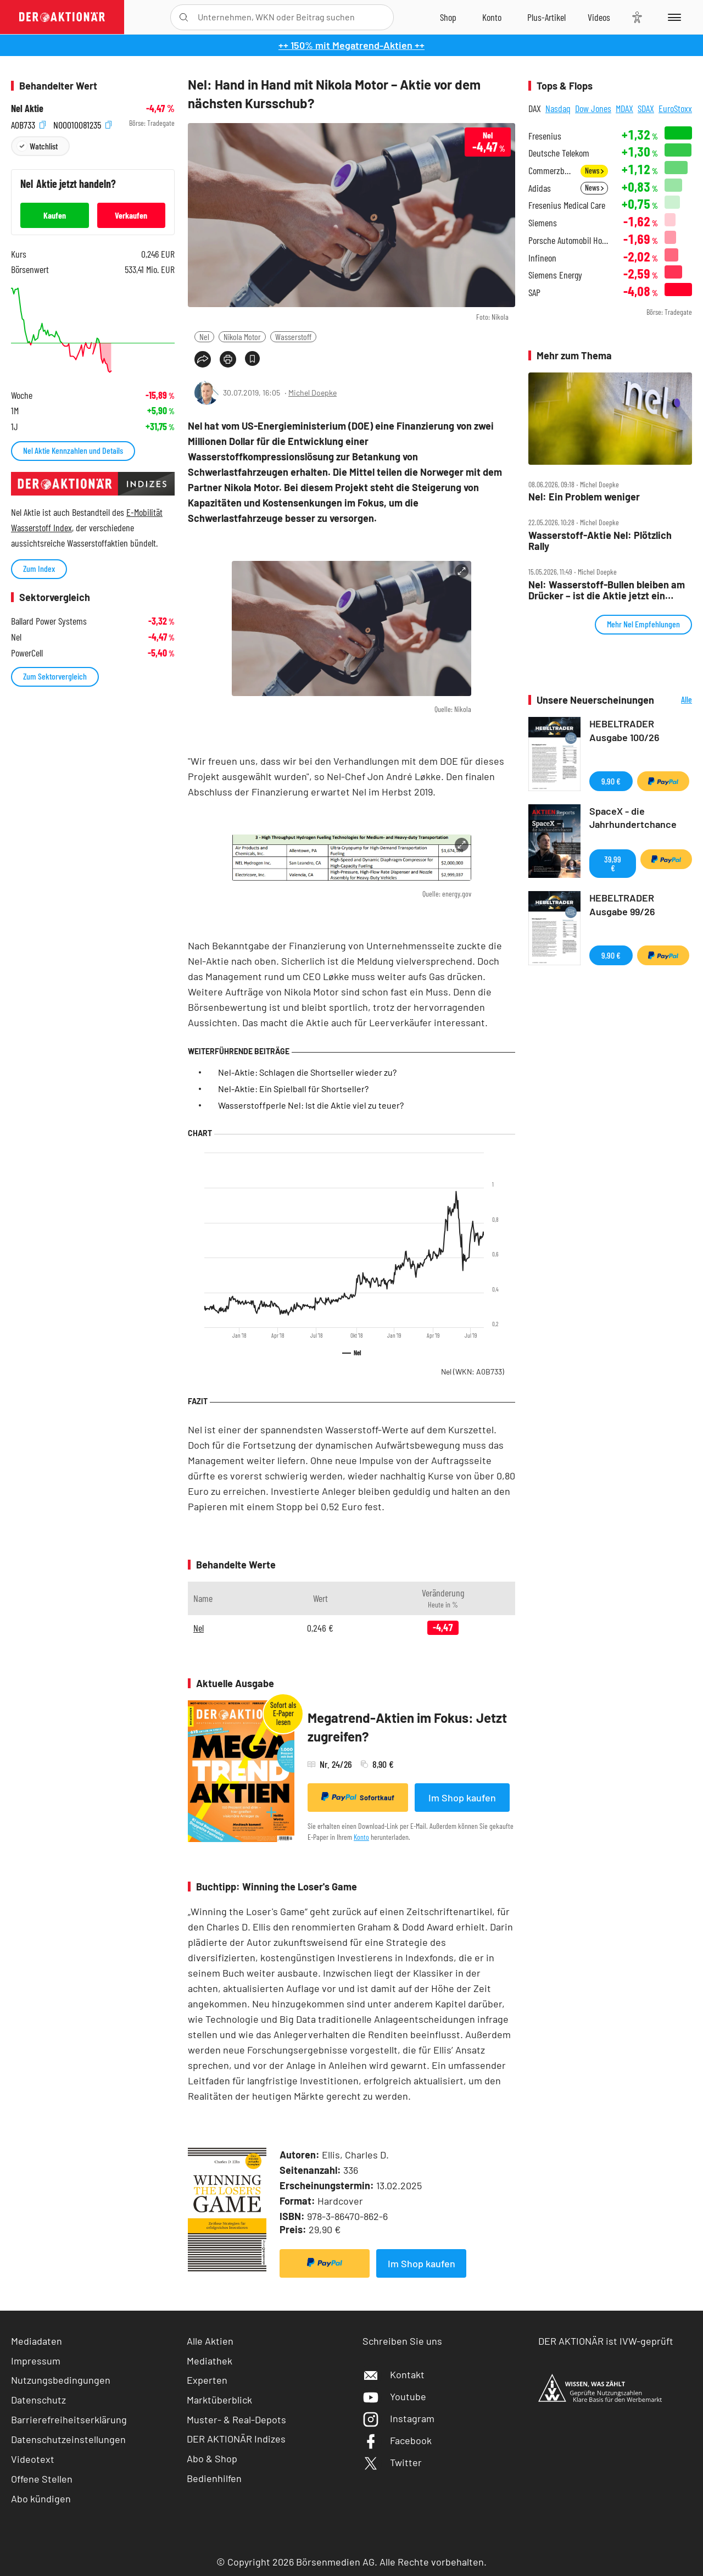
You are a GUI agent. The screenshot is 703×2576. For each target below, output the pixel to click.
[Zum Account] (491, 17)
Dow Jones (593, 108)
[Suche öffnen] (183, 17)
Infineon (542, 258)
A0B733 (28, 123)
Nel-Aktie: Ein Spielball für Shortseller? (293, 1088)
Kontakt (393, 2374)
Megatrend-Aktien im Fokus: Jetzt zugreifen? (407, 1727)
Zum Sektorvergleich (55, 676)
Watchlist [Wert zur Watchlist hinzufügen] (44, 146)
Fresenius (544, 136)
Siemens (542, 223)
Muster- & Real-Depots (236, 2419)
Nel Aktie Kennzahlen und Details (73, 450)
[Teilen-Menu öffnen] (202, 359)
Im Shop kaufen (462, 1797)
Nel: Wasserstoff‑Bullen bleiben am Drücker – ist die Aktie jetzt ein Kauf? (606, 590)
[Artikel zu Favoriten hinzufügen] (252, 358)
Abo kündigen (41, 2498)
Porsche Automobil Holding (568, 240)
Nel (204, 336)
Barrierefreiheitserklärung (69, 2419)
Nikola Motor (242, 336)
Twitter (392, 2462)
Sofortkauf (357, 1797)
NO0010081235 (82, 123)
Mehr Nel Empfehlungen (643, 624)
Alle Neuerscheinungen (676, 700)
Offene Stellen (41, 2479)
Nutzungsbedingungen (60, 2380)
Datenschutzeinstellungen (68, 2439)
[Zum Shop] (448, 17)
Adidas (539, 188)
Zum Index (39, 568)
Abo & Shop (212, 2458)
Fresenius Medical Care (566, 205)
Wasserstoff (293, 336)
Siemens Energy (555, 275)
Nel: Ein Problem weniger (584, 497)
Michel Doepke (312, 392)
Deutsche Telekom (558, 153)
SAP (534, 292)
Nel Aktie (27, 108)
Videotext (32, 2459)
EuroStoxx (675, 108)
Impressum (35, 2361)
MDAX (624, 108)
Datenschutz (38, 2400)
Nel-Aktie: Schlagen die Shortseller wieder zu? (307, 1072)
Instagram (398, 2418)
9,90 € (611, 781)
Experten (207, 2380)
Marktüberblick (219, 2400)
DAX (534, 108)
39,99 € (612, 863)
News (594, 170)
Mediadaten (36, 2341)
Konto (361, 1836)
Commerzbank (551, 170)
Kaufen (54, 215)
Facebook (397, 2440)
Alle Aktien (210, 2341)
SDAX (646, 108)
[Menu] (672, 17)
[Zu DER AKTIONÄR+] (546, 17)
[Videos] (599, 17)
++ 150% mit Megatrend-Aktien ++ (351, 45)
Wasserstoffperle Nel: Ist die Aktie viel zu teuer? (311, 1105)
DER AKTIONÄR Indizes (236, 2439)
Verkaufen (131, 215)
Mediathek (209, 2361)
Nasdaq (558, 108)
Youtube (394, 2396)
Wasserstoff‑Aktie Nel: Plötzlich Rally (600, 541)
